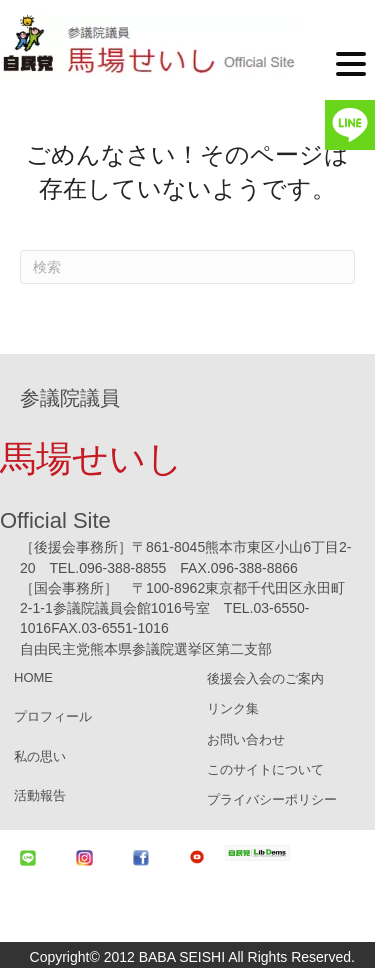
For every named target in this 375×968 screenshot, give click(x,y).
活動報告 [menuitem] (40, 795)
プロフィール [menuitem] (53, 716)
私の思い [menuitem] (40, 756)
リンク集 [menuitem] (233, 708)
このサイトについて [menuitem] (265, 769)
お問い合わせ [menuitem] (246, 739)
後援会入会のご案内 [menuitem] (265, 678)
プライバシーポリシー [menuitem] (272, 799)
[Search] (187, 267)
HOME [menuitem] (33, 677)
